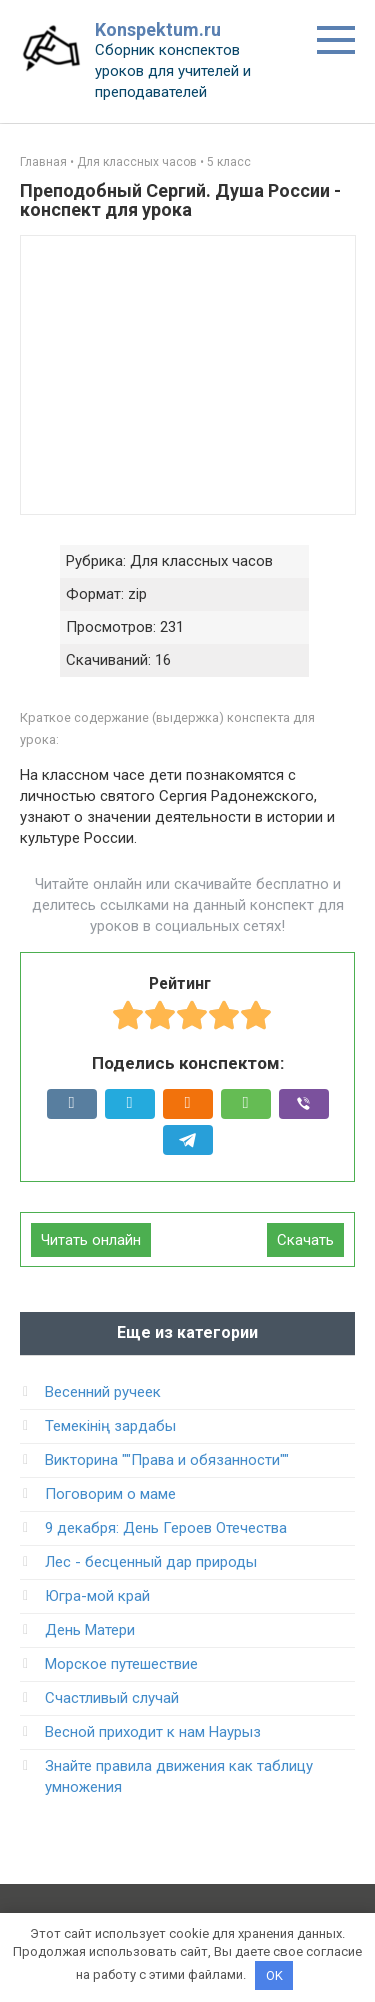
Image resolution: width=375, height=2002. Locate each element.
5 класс (229, 162)
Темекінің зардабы (110, 1426)
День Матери (90, 1630)
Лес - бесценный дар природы (151, 1562)
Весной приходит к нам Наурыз (153, 1732)
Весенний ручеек (103, 1392)
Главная (43, 162)
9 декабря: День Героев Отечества (166, 1528)
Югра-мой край (97, 1596)
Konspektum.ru (158, 29)
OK (274, 1975)
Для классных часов (137, 162)
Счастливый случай (112, 1698)
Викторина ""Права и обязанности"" (167, 1460)
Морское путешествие (121, 1664)
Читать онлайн (91, 1240)
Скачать (305, 1240)
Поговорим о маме (110, 1494)
